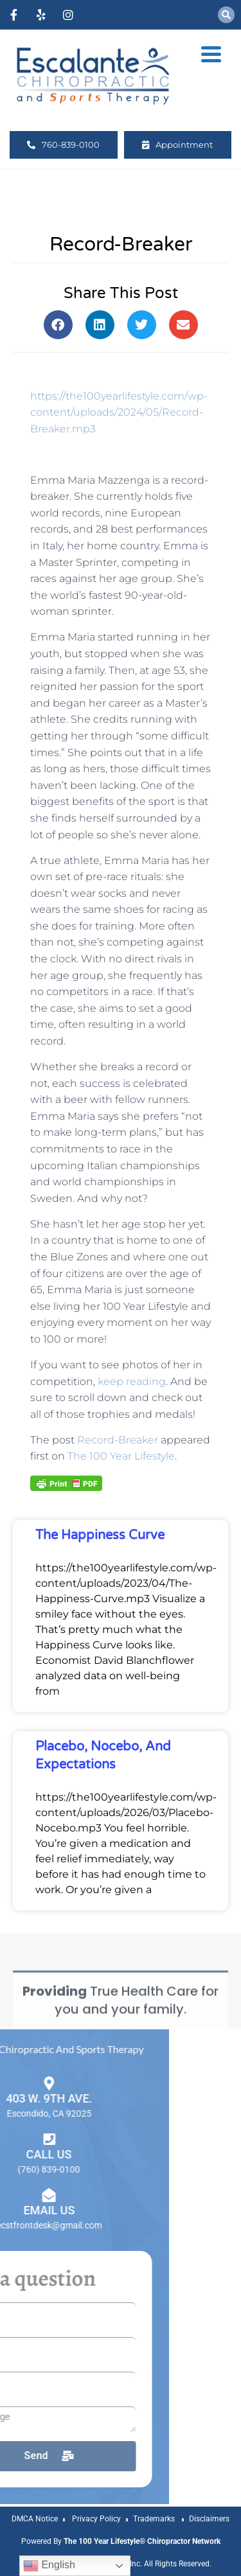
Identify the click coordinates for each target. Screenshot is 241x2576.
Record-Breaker (117, 1440)
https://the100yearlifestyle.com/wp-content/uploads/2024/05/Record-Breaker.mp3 (119, 412)
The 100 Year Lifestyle (121, 1456)
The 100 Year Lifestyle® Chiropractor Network (142, 2541)
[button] (226, 14)
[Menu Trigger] (211, 53)
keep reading (132, 1381)
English (49, 2565)
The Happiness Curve (100, 1535)
